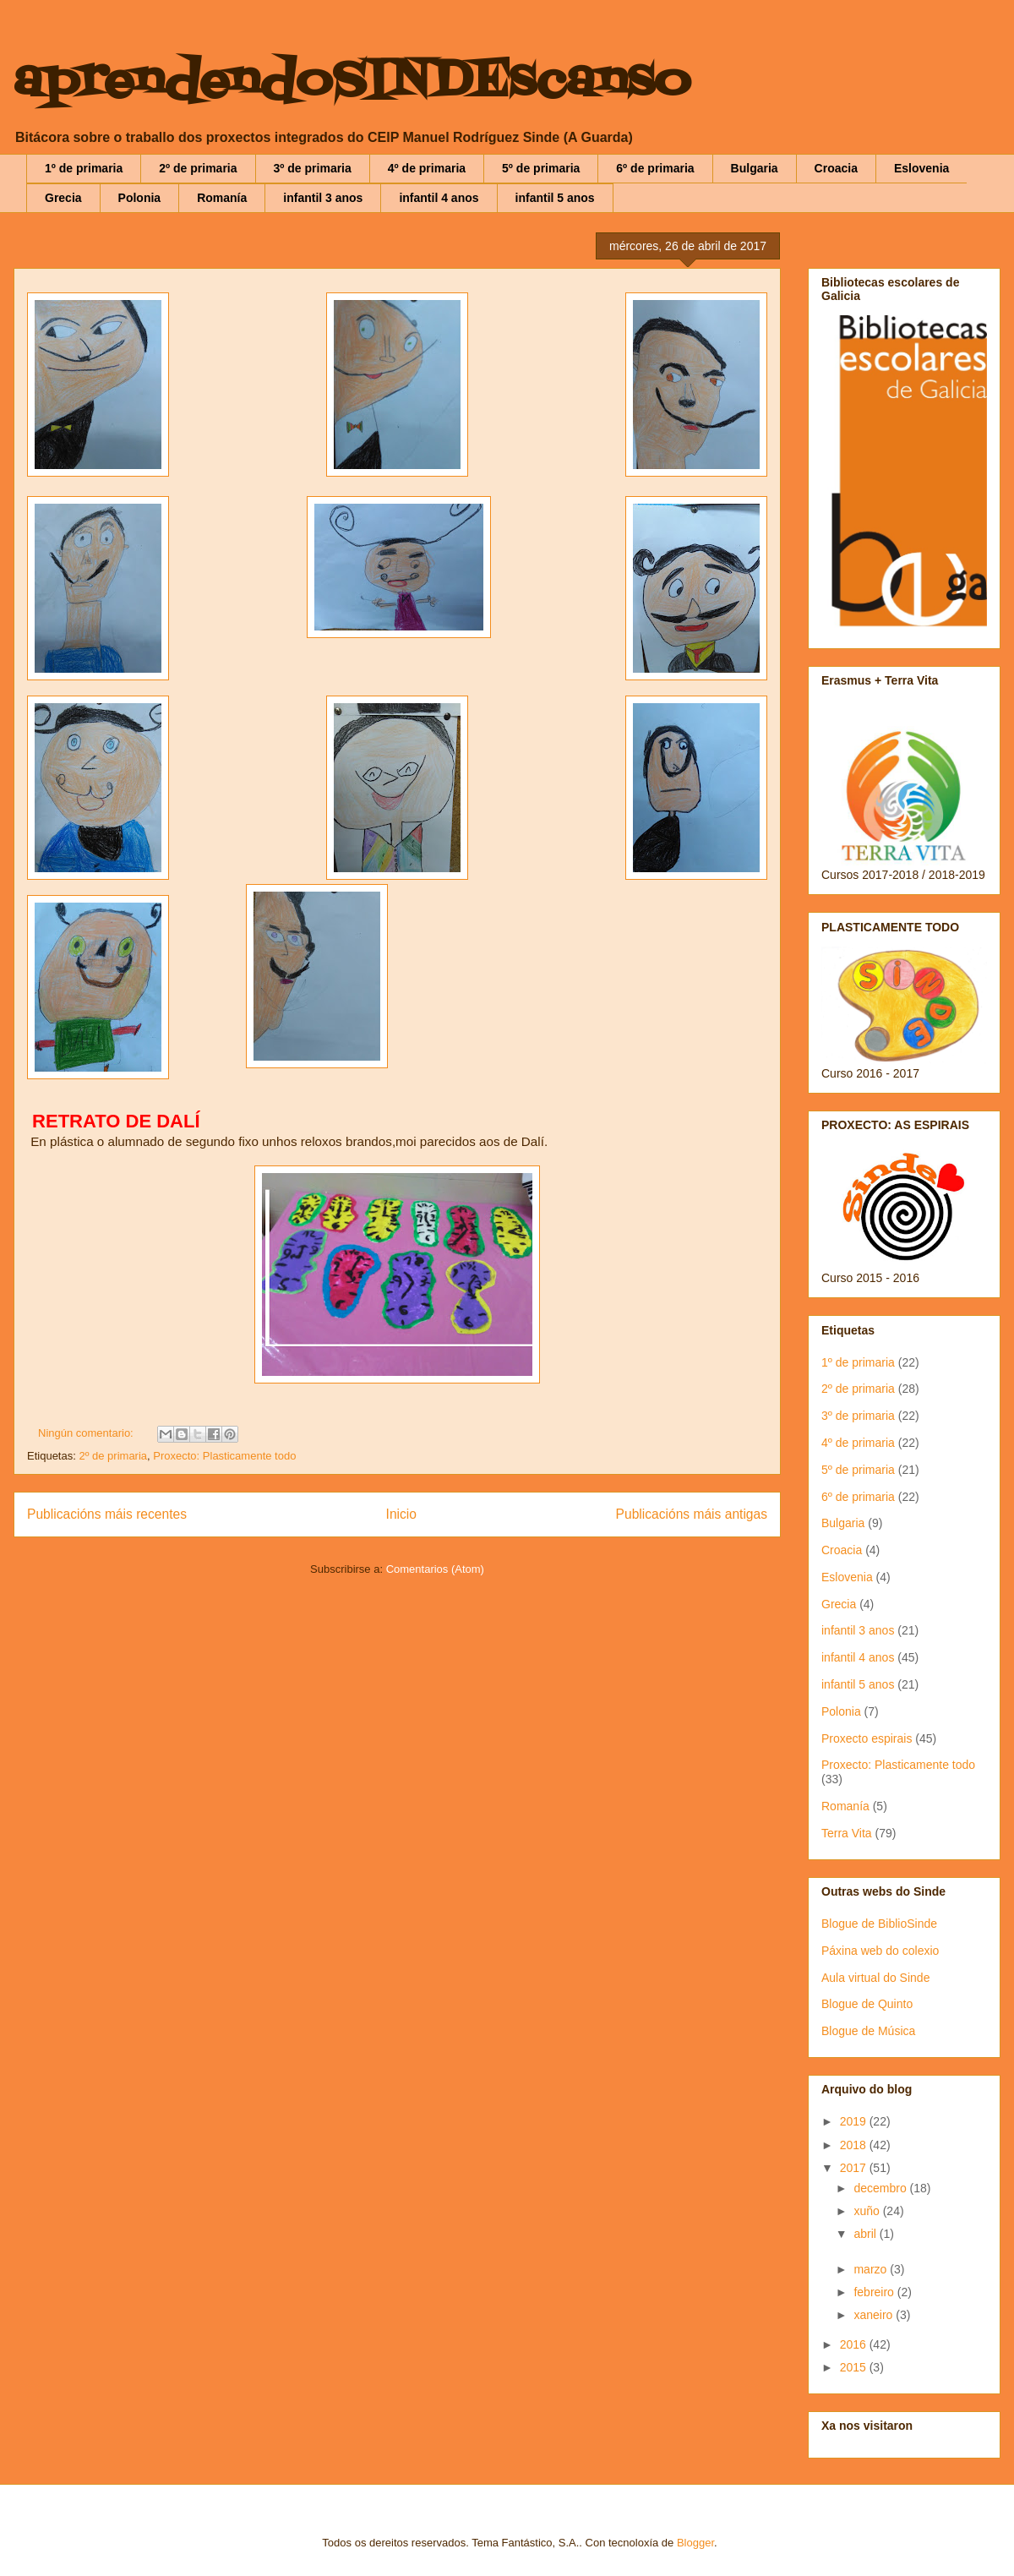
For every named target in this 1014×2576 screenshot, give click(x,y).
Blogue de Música (868, 2031)
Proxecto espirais (866, 1738)
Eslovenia (921, 168)
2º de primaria (198, 168)
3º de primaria (313, 168)
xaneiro (874, 2315)
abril (866, 2233)
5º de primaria (541, 168)
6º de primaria (655, 168)
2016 (855, 2344)
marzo (871, 2269)
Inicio (401, 1514)
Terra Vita (846, 1833)
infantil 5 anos (555, 198)
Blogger (695, 2542)
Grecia (63, 198)
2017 (855, 2168)
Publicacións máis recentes (107, 1514)
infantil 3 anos (323, 198)
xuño (867, 2211)
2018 (855, 2145)
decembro (881, 2188)
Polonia (139, 198)
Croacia (836, 168)
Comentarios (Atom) (435, 1569)
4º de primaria (427, 168)
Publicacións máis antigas (691, 1514)
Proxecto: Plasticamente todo (224, 1455)
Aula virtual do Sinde (875, 1977)
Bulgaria (754, 168)
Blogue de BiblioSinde (879, 1923)
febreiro (875, 2292)
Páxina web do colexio (880, 1950)
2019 (855, 2121)
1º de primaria (84, 168)
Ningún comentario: (87, 1433)
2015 (855, 2367)
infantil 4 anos (438, 198)
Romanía (222, 198)
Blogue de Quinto (867, 2004)
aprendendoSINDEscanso (352, 82)
